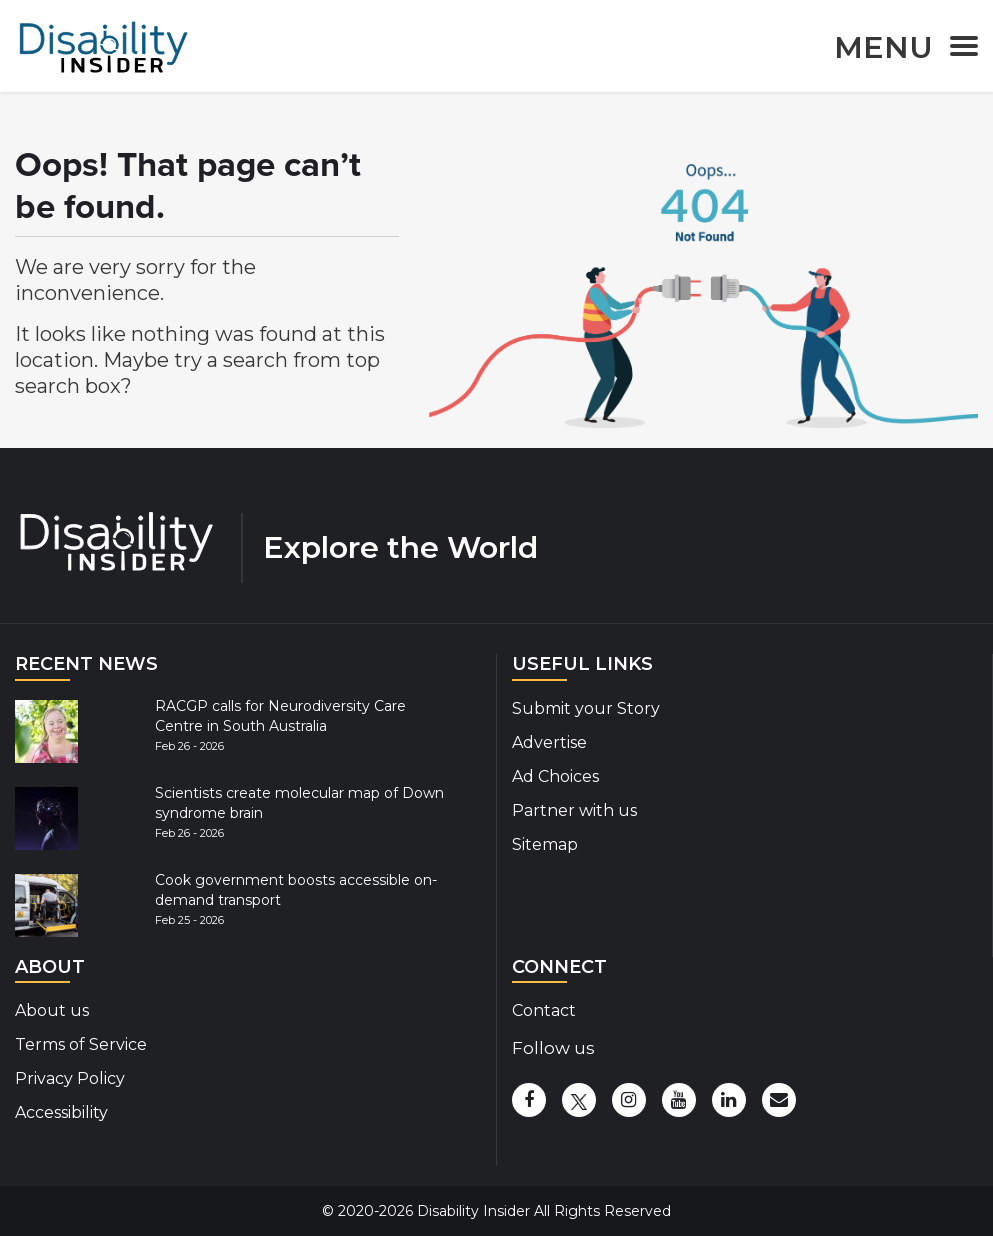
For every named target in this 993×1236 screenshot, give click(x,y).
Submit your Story (586, 708)
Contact (544, 1010)
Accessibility (61, 1112)
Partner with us (574, 810)
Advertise (549, 742)
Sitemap (545, 844)
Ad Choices (555, 776)
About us (52, 1010)
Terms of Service (81, 1044)
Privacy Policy (70, 1078)
